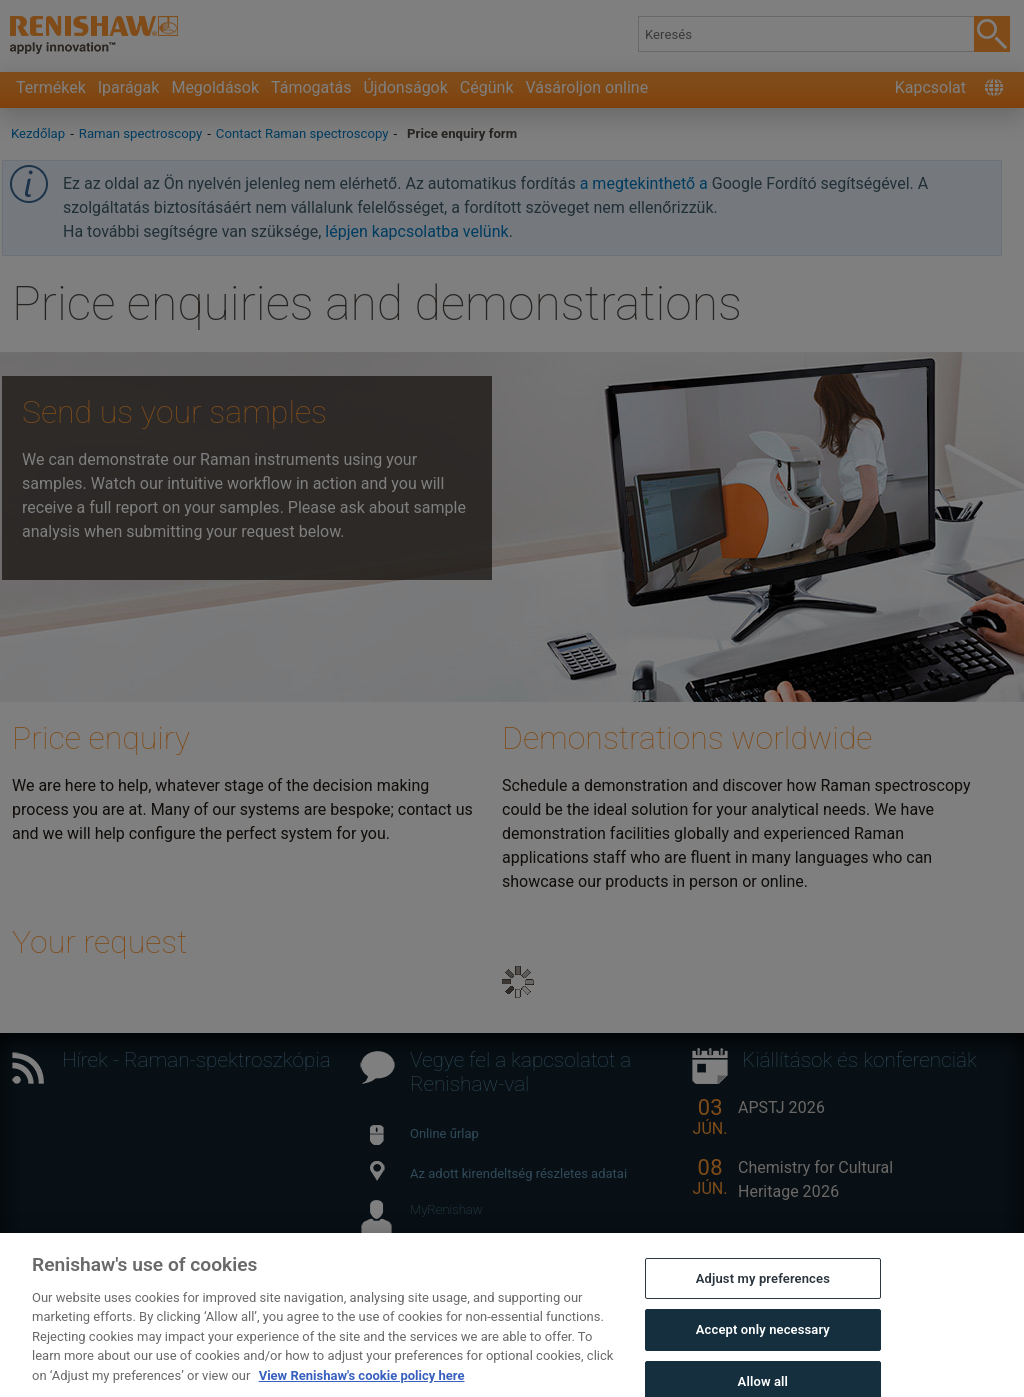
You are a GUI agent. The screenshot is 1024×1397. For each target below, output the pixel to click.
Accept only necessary (763, 1350)
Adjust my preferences (763, 1299)
